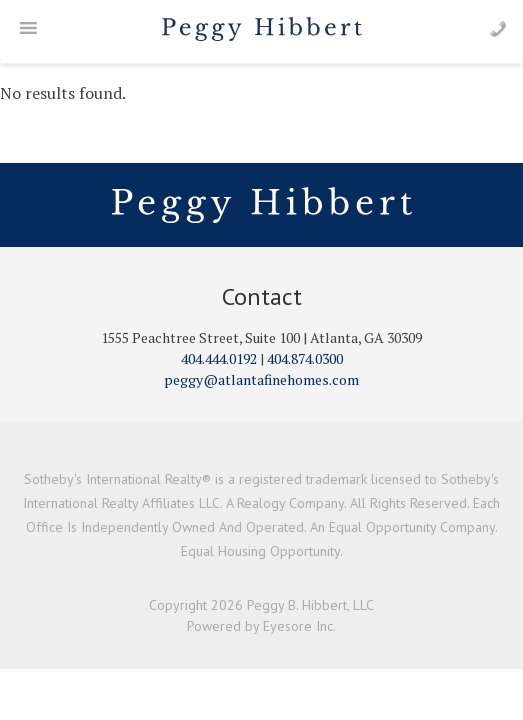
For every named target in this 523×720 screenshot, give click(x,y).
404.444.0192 (219, 358)
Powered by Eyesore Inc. (261, 626)
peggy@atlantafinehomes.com (261, 379)
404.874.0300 (305, 358)
